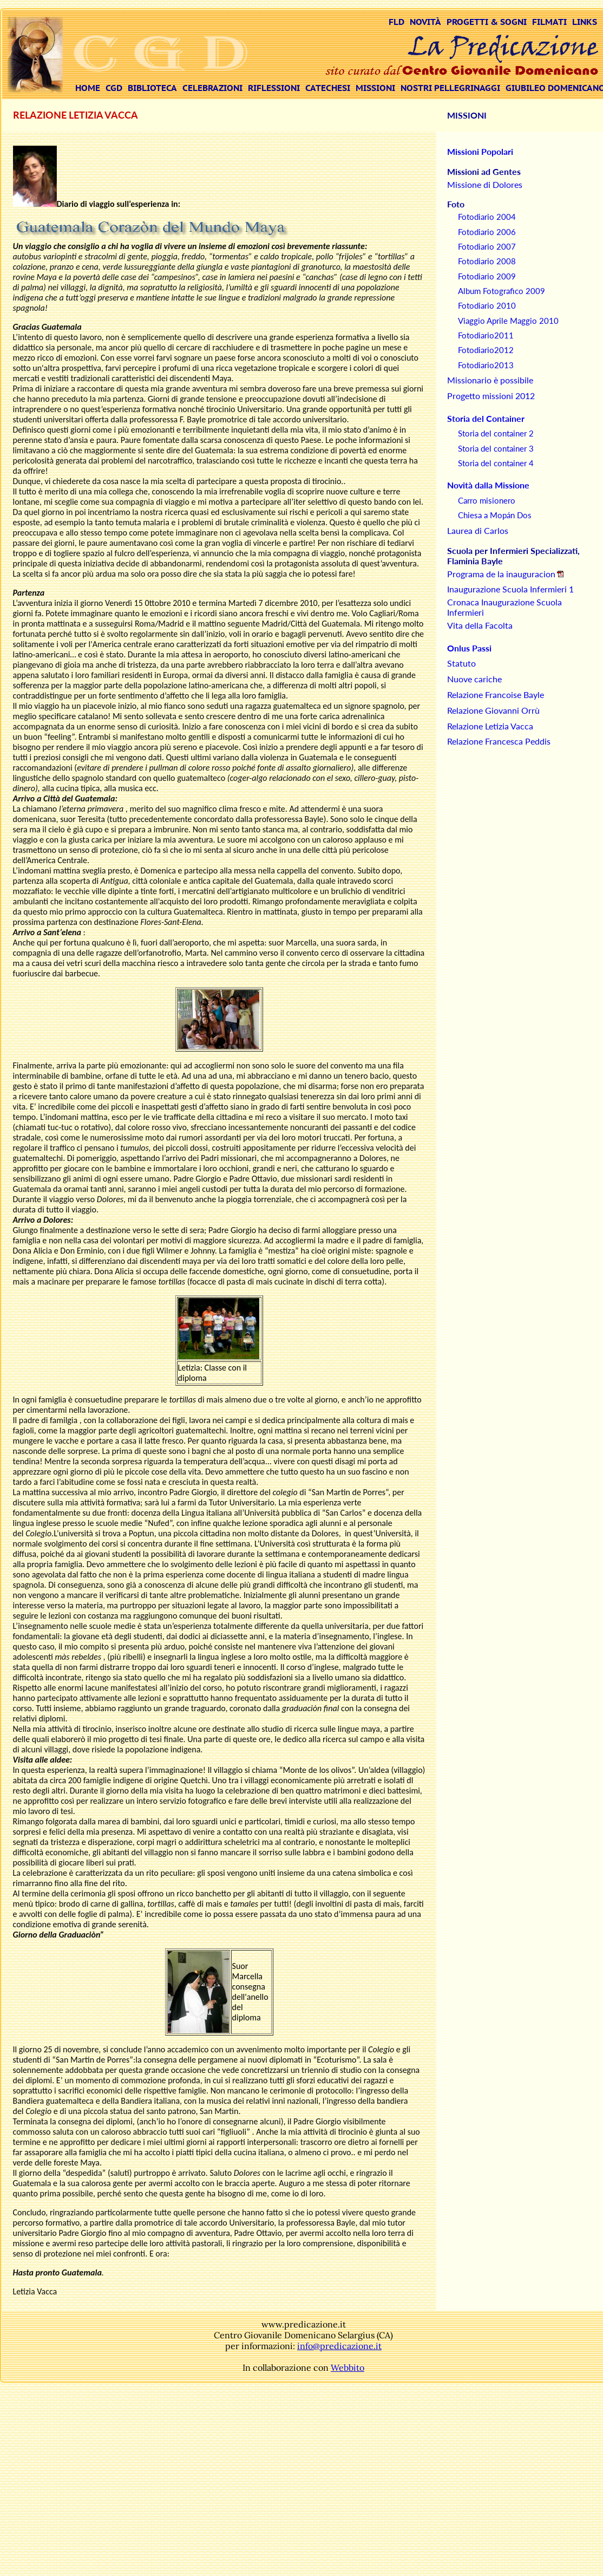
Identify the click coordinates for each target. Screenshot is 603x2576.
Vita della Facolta (480, 625)
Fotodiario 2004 (487, 216)
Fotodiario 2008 (487, 261)
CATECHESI (327, 87)
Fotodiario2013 (486, 365)
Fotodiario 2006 (487, 232)
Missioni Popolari (480, 151)
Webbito (347, 2367)
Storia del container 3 (496, 448)
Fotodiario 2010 (487, 305)
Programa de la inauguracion (501, 574)
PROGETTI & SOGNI (487, 21)
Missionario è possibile (490, 380)
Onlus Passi (469, 648)
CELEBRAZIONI (212, 87)
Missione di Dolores (484, 184)
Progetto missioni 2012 (491, 395)
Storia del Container (486, 418)
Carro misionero (486, 500)
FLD (396, 21)
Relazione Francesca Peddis (498, 741)
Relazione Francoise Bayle (495, 694)
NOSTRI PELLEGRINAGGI (450, 87)
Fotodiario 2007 (487, 246)
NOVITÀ (425, 21)
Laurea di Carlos (477, 530)
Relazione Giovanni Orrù (493, 710)
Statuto (461, 663)
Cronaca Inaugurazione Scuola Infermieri (504, 607)
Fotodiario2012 (486, 350)
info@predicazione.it (339, 2345)
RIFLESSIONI (274, 87)
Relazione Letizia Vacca (490, 726)
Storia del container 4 (496, 463)
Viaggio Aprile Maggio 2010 (508, 320)
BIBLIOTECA (152, 87)
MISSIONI (375, 87)
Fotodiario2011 (486, 335)
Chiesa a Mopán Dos (495, 515)
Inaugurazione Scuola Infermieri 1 (510, 589)
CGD (114, 87)
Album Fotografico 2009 (501, 291)
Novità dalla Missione (488, 485)
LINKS (584, 21)
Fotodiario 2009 (487, 276)
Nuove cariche (474, 679)
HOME (87, 87)
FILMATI (549, 21)
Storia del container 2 (496, 433)
